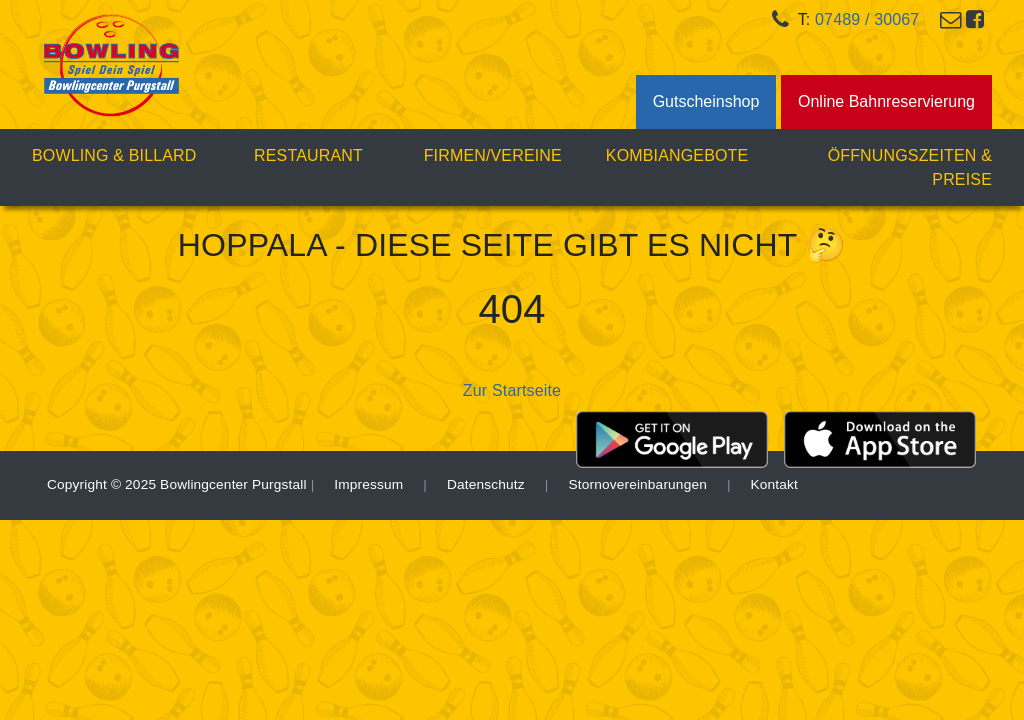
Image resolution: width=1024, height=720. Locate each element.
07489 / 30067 (867, 19)
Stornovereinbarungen (637, 484)
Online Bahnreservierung (886, 101)
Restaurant (308, 155)
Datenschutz (486, 484)
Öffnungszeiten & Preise (910, 167)
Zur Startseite (512, 390)
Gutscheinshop (706, 101)
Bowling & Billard (124, 153)
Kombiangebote (677, 155)
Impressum (368, 484)
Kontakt (774, 484)
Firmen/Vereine (493, 155)
